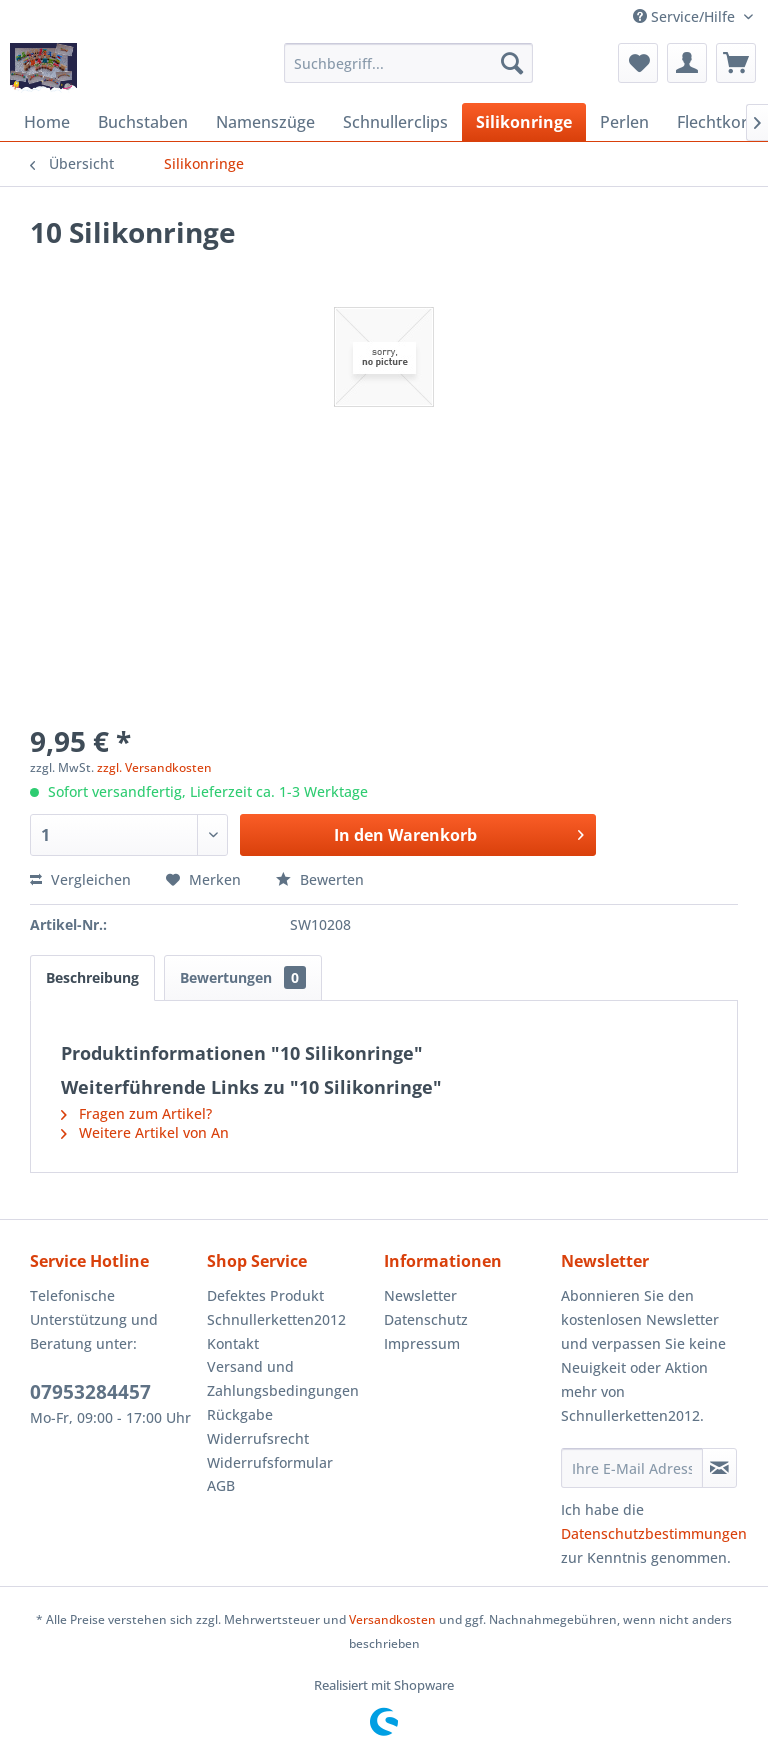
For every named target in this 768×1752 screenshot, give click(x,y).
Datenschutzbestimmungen (654, 1533)
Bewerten (320, 879)
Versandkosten (392, 1619)
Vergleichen (80, 879)
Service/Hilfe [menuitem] (686, 16)
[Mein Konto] (687, 63)
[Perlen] (624, 122)
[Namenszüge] (265, 122)
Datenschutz (426, 1319)
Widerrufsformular (270, 1462)
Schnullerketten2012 (276, 1319)
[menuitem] (409, 63)
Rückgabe (240, 1414)
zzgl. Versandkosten (154, 767)
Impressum (422, 1343)
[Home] (47, 122)
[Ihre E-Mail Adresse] (632, 1468)
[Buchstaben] (143, 122)
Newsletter (420, 1295)
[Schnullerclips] (395, 122)
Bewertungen (243, 977)
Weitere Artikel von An (145, 1132)
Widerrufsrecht (258, 1438)
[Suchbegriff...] (409, 63)
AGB (221, 1485)
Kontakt (233, 1343)
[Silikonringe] (524, 122)
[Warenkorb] (736, 63)
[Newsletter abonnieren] (719, 1468)
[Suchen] (512, 63)
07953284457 (90, 1392)
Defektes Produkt (265, 1295)
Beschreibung (92, 977)
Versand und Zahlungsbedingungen (283, 1378)
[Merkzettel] (638, 63)
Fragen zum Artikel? (136, 1113)
